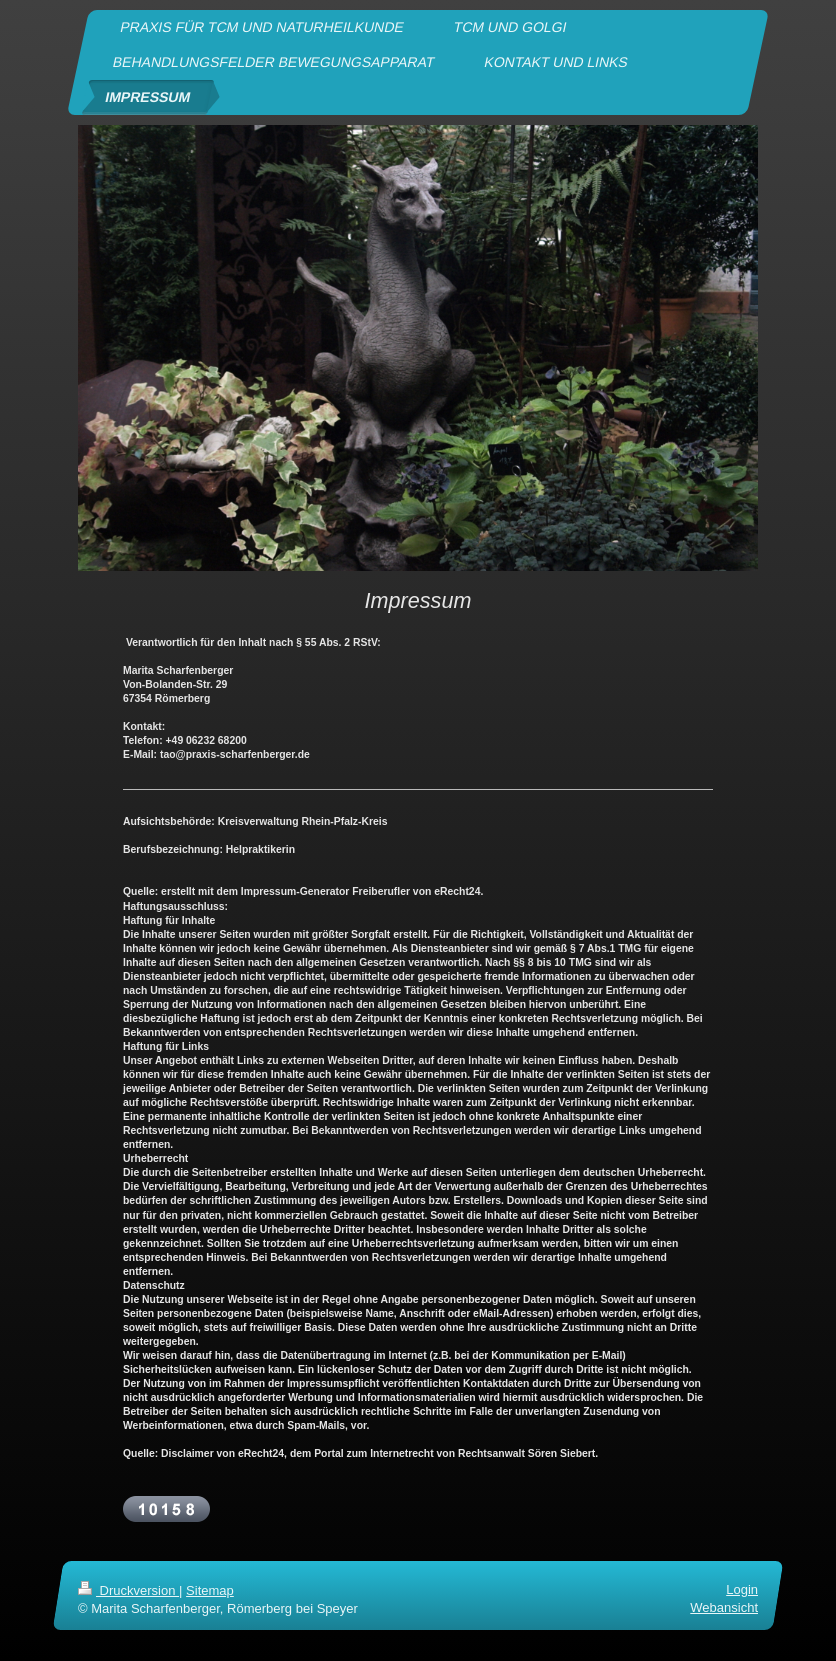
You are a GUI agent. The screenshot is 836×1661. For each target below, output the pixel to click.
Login (742, 1589)
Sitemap (210, 1590)
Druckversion (128, 1590)
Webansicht (724, 1607)
